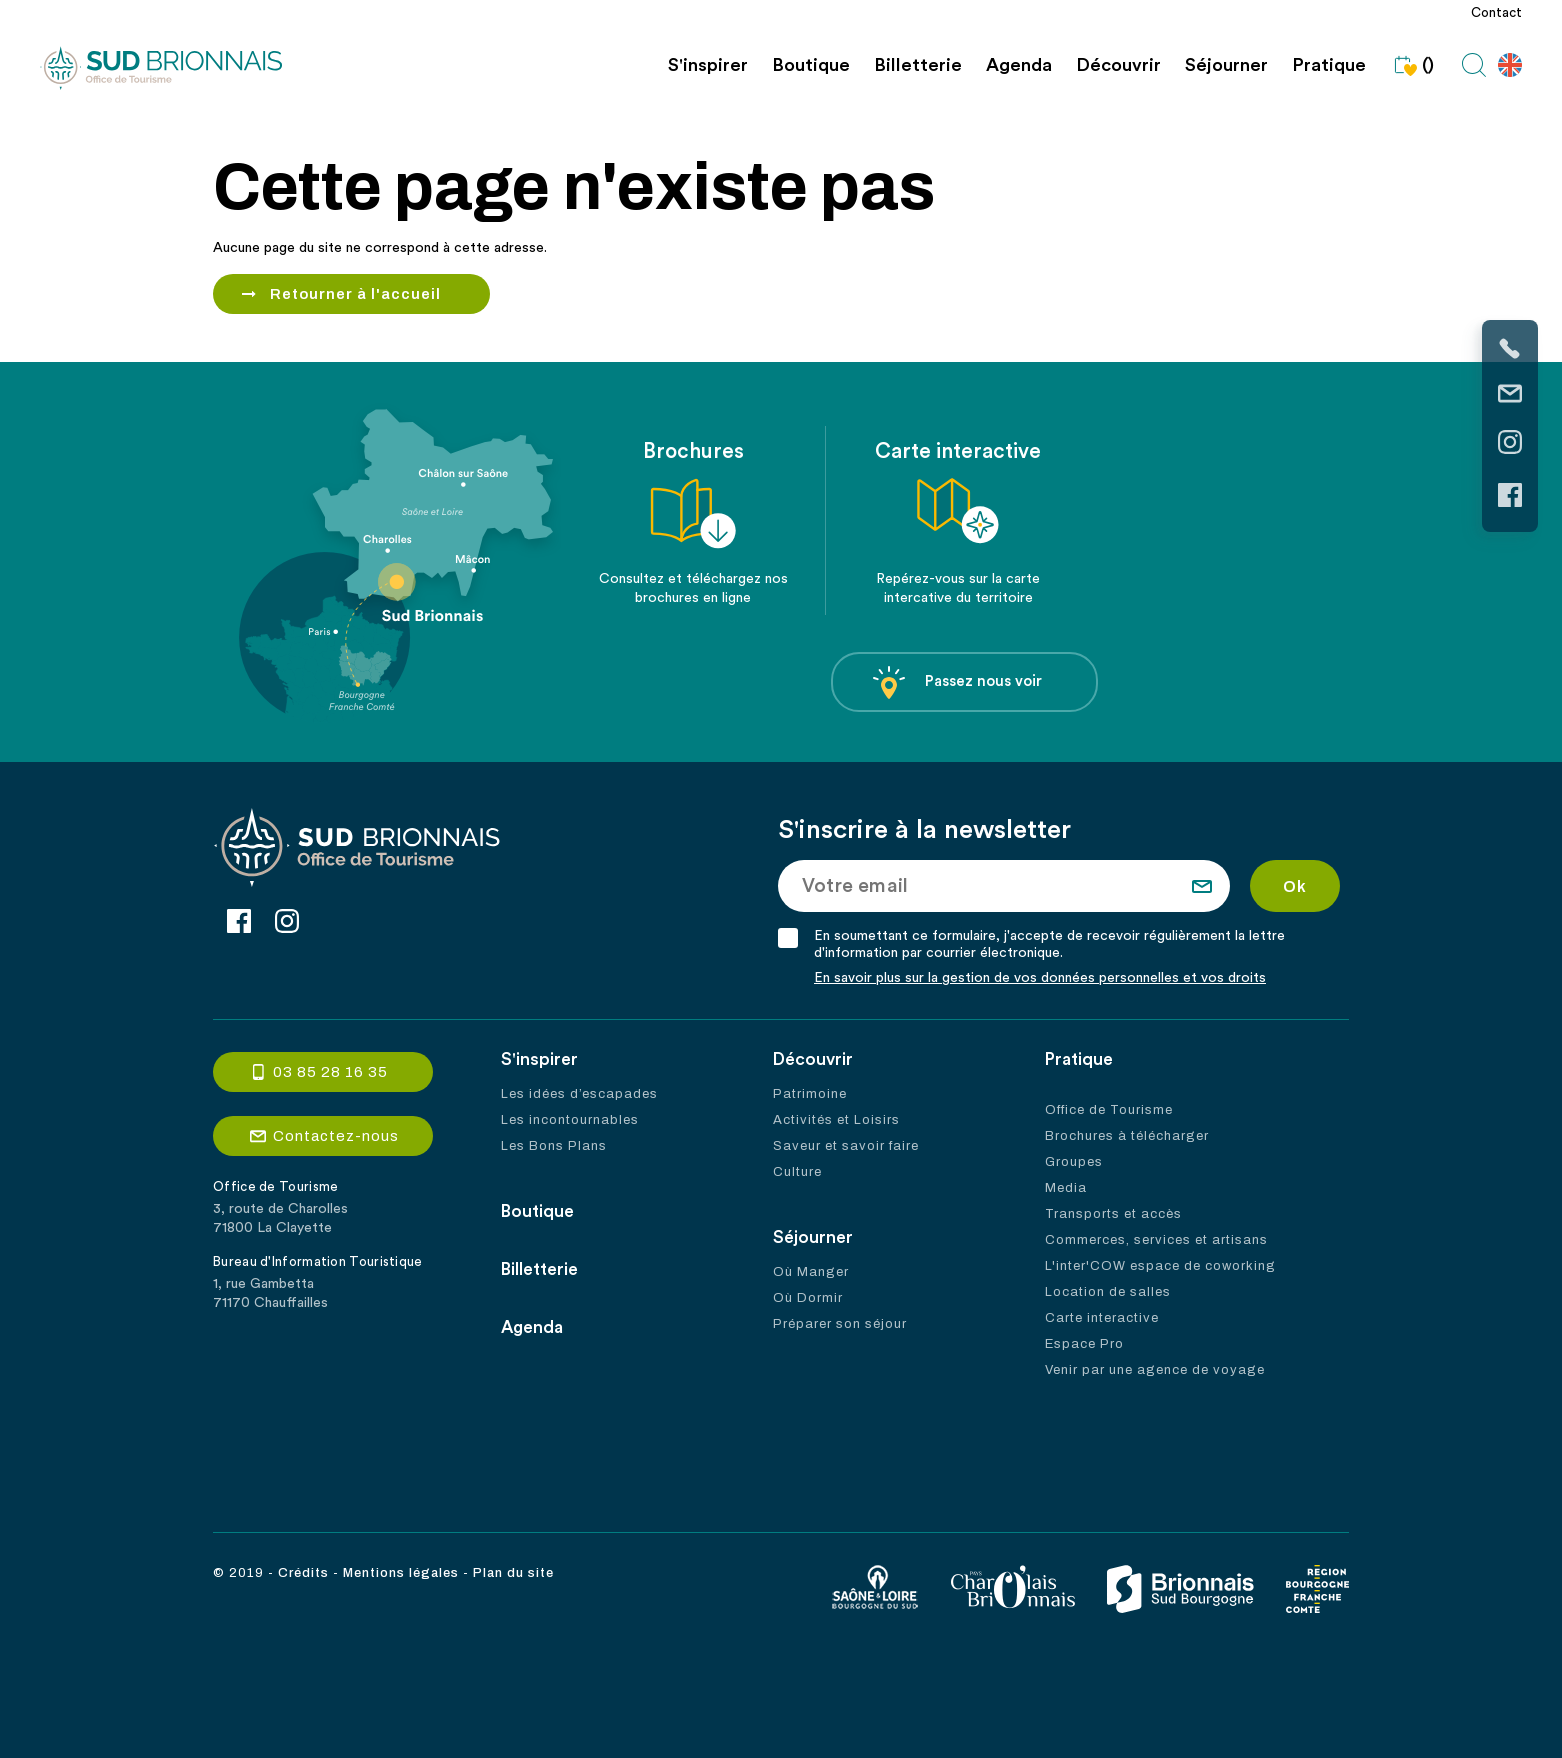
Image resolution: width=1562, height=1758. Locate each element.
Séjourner (1226, 65)
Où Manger (811, 1272)
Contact (1496, 13)
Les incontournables (570, 1120)
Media (1066, 1188)
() (1412, 65)
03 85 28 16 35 (330, 1072)
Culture (797, 1172)
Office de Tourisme (1109, 1110)
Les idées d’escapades (579, 1094)
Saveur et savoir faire (846, 1146)
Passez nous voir (957, 682)
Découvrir (1118, 65)
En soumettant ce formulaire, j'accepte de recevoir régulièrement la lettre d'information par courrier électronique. (1049, 944)
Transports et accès (1113, 1214)
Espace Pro (1084, 1344)
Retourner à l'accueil (355, 294)
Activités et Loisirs (836, 1120)
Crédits (303, 1573)
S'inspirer (708, 65)
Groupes (1074, 1162)
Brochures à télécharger (1127, 1136)
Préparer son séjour (840, 1324)
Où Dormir (808, 1298)
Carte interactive (1102, 1318)
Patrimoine (810, 1094)
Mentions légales (401, 1573)
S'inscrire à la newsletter (924, 830)
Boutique (811, 65)
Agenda (1019, 65)
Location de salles (1108, 1292)
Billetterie (918, 65)
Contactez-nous (336, 1136)
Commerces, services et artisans (1156, 1240)
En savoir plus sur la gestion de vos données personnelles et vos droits (1040, 978)
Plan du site (513, 1573)
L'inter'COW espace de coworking (1160, 1266)
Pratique (1329, 65)
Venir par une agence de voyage (1155, 1370)
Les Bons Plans (554, 1146)
